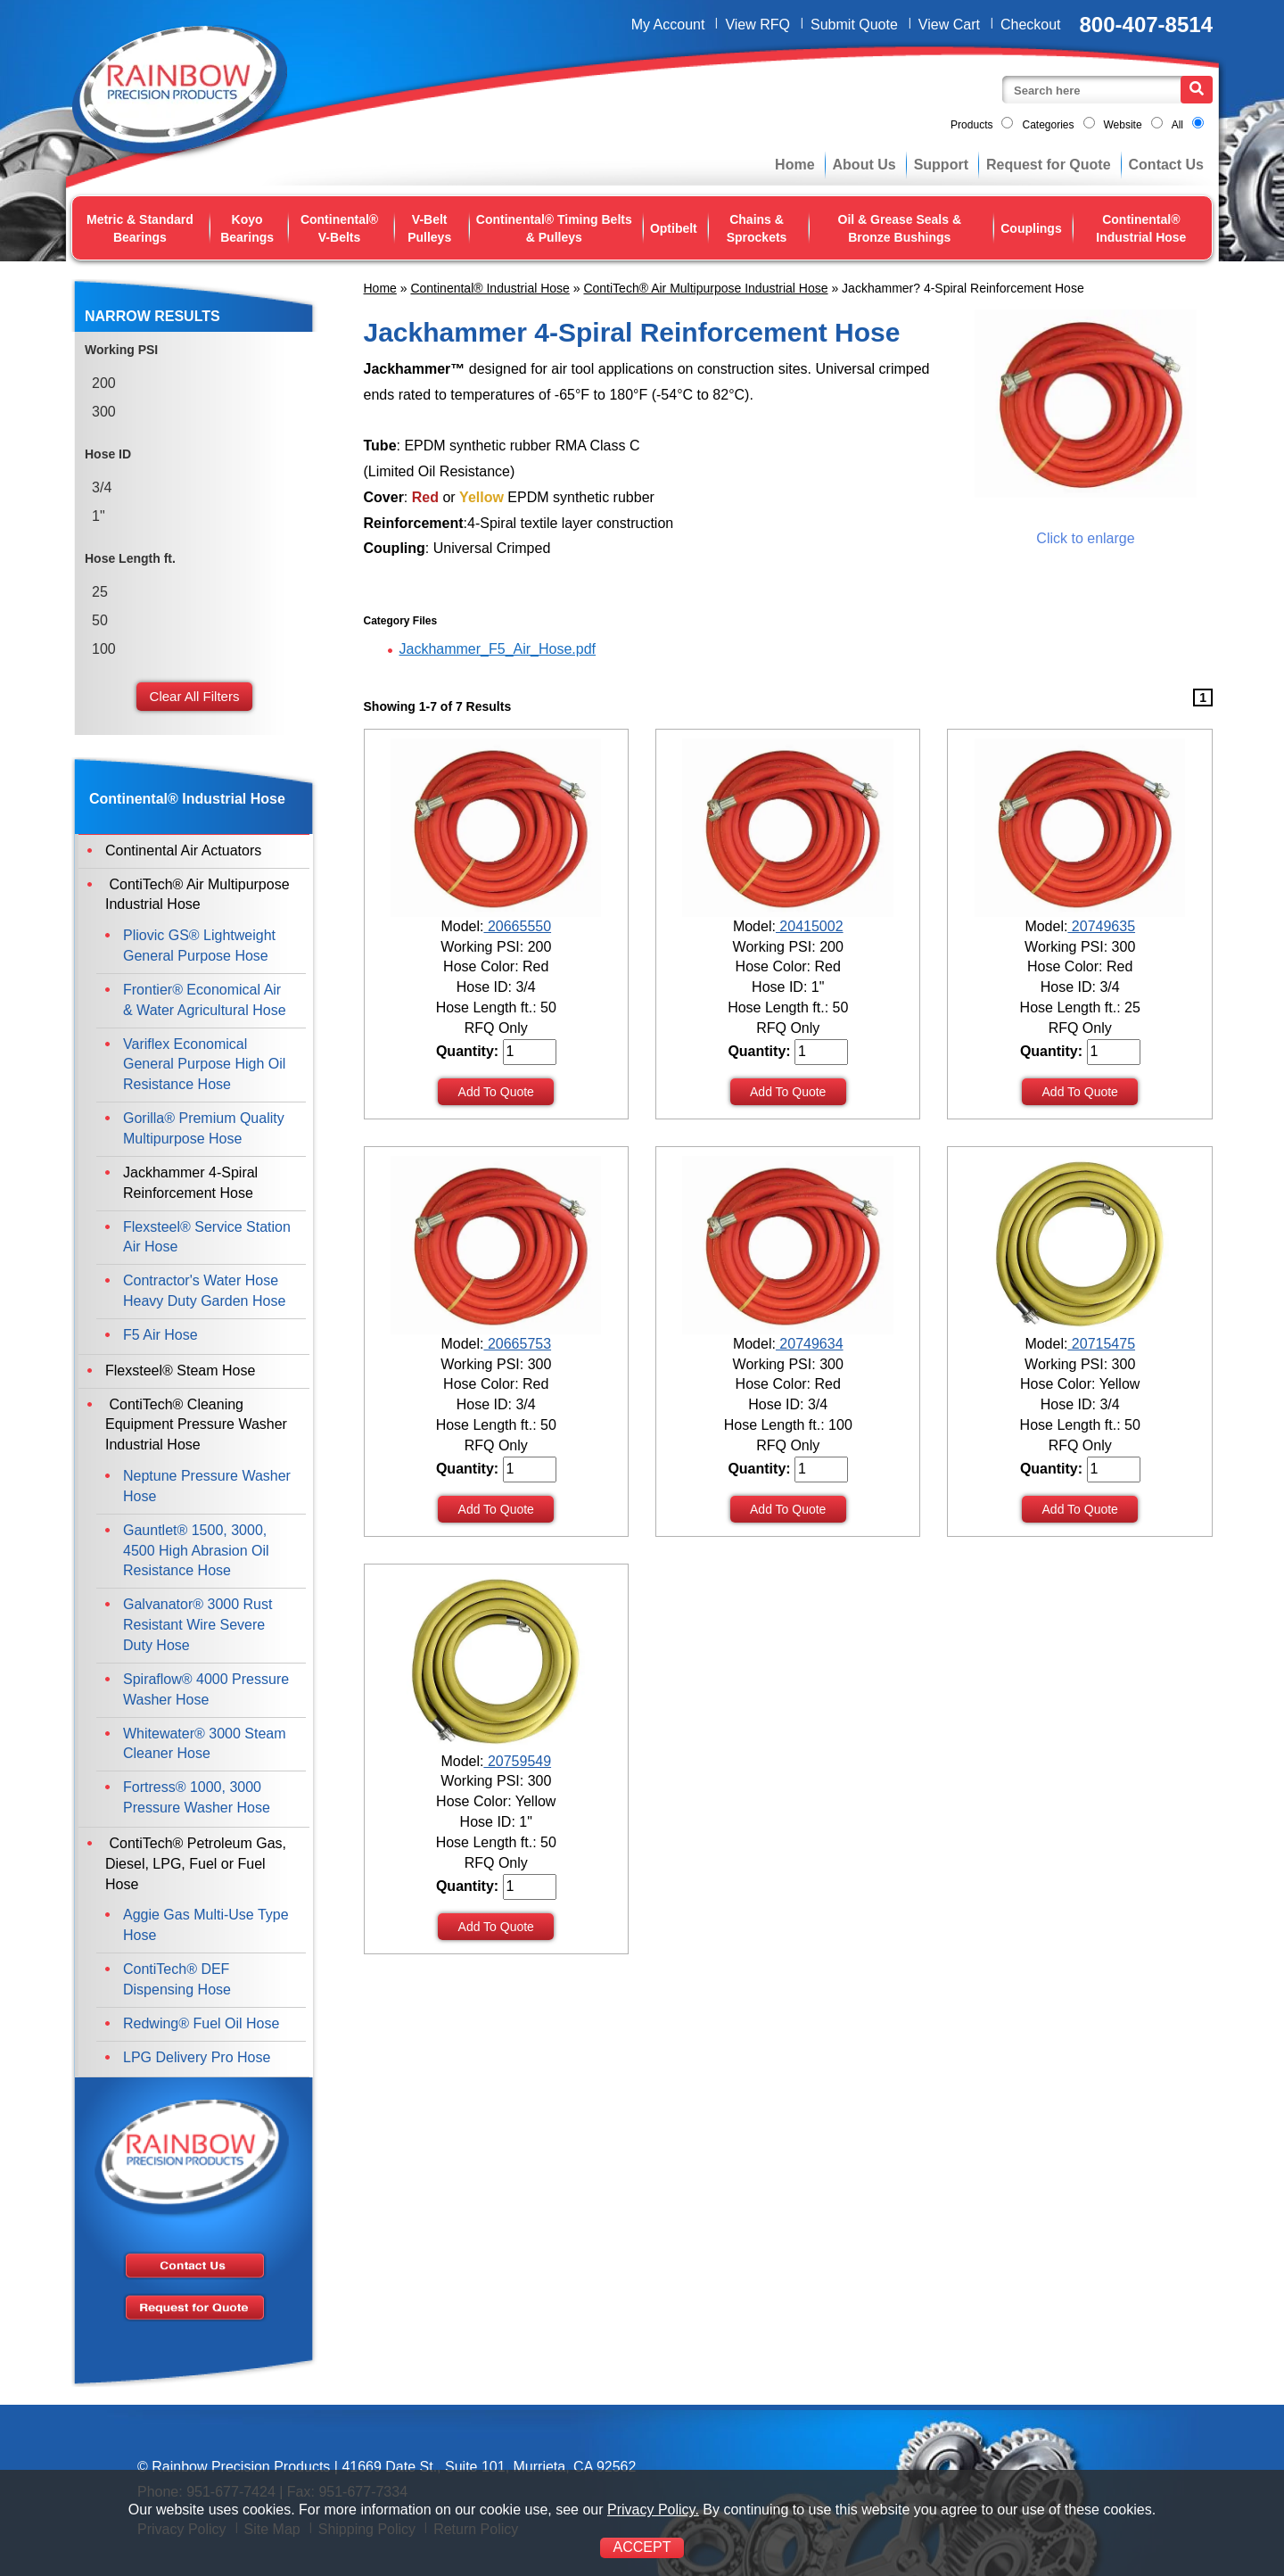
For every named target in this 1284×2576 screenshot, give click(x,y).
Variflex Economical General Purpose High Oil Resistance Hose (204, 1064)
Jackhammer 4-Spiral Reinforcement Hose (190, 1183)
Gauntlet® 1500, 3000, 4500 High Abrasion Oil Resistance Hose (196, 1551)
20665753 (517, 1343)
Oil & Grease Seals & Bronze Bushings (900, 228)
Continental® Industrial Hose (1141, 228)
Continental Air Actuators (183, 850)
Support (941, 164)
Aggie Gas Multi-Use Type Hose (206, 1925)
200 (104, 383)
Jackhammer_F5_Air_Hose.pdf (498, 648)
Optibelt (673, 228)
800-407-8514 (1146, 24)
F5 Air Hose (160, 1334)
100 (104, 648)
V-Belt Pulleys (429, 228)
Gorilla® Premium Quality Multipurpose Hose (203, 1128)
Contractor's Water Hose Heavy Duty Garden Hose (204, 1291)
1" (98, 516)
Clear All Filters (195, 696)
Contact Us (1166, 164)
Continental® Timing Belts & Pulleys (554, 228)
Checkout (1030, 24)
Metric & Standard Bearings (139, 228)
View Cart (949, 24)
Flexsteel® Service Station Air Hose (207, 1237)
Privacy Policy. (653, 2509)
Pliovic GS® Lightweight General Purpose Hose (199, 945)
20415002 (810, 926)
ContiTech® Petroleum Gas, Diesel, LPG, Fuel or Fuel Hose (195, 1864)
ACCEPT (642, 2547)
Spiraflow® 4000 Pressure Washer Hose (206, 1689)
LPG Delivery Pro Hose (196, 2057)
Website (1123, 125)
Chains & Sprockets (757, 228)
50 (100, 620)
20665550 (517, 926)
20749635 (1101, 926)
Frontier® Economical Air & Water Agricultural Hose (204, 1000)
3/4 (101, 487)
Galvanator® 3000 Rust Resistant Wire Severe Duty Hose (197, 1625)
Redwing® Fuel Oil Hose (201, 2023)
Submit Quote (854, 24)
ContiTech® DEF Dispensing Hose (177, 1979)
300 (104, 411)
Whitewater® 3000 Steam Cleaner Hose (204, 1744)
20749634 (810, 1343)
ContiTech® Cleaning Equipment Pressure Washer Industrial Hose (196, 1425)
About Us (864, 164)
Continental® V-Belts (339, 228)
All (1177, 125)
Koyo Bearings (247, 228)
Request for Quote (1048, 164)
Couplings (1030, 228)
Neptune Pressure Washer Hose (207, 1486)
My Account (668, 24)
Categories (1048, 125)
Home (794, 164)
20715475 (1101, 1343)
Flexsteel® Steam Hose (180, 1370)
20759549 (517, 1761)
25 (100, 591)
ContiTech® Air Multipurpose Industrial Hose (705, 288)
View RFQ (757, 24)
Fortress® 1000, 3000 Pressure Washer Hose (196, 1797)
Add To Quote (496, 1092)
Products (971, 125)
